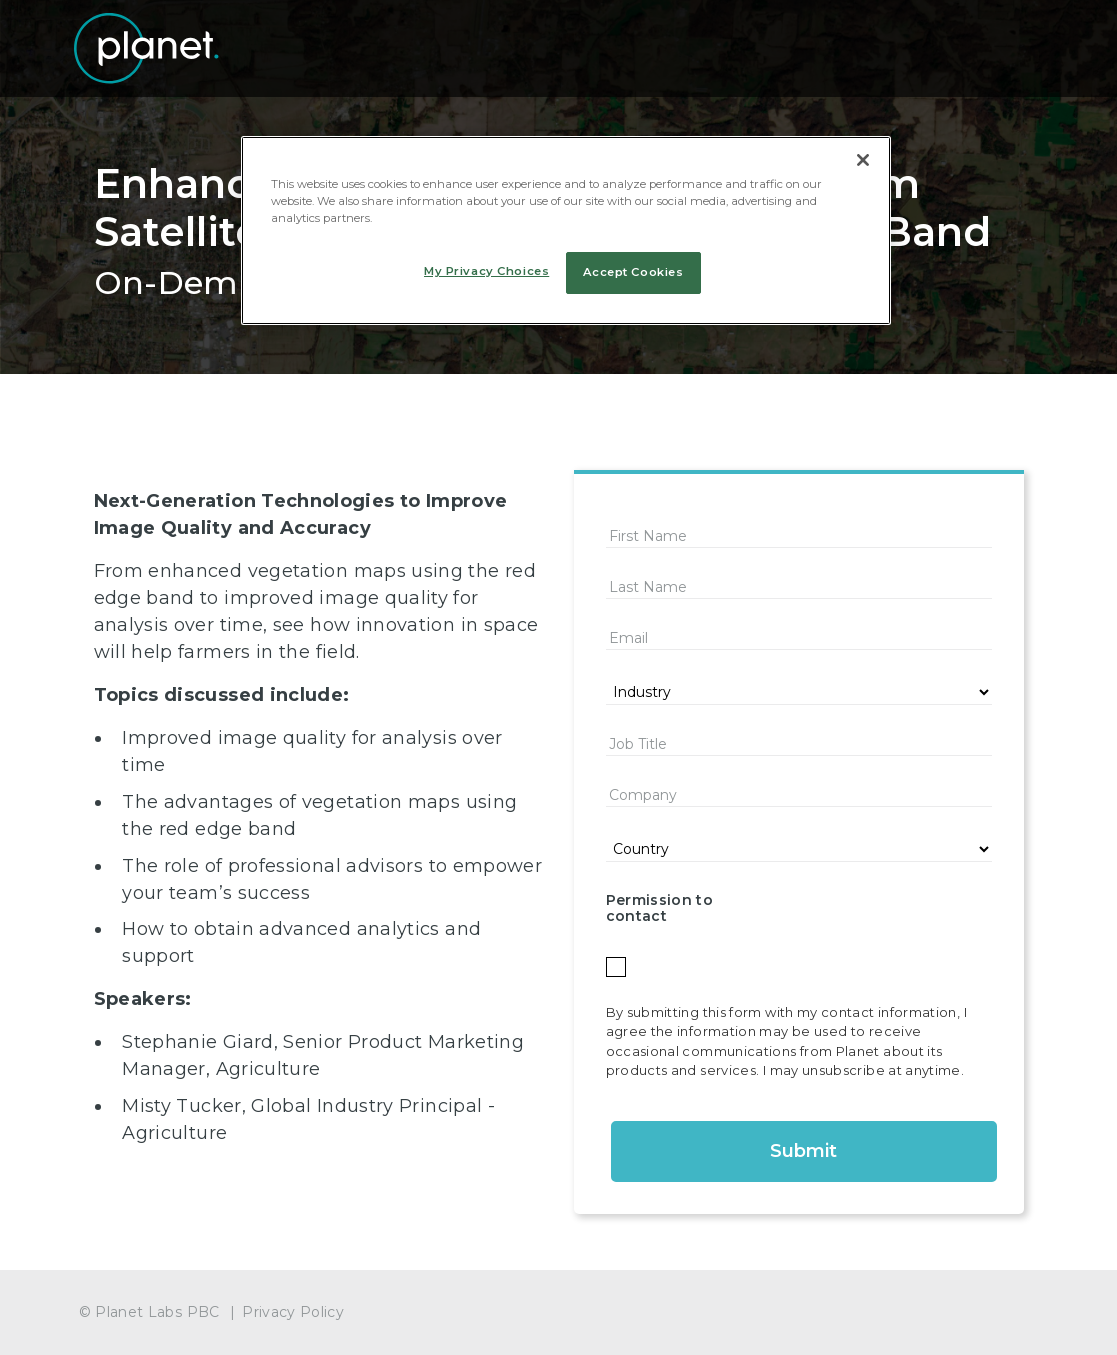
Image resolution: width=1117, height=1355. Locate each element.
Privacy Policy (293, 1312)
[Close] (863, 160)
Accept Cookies (633, 272)
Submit (803, 1151)
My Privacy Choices (486, 271)
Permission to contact (660, 908)
